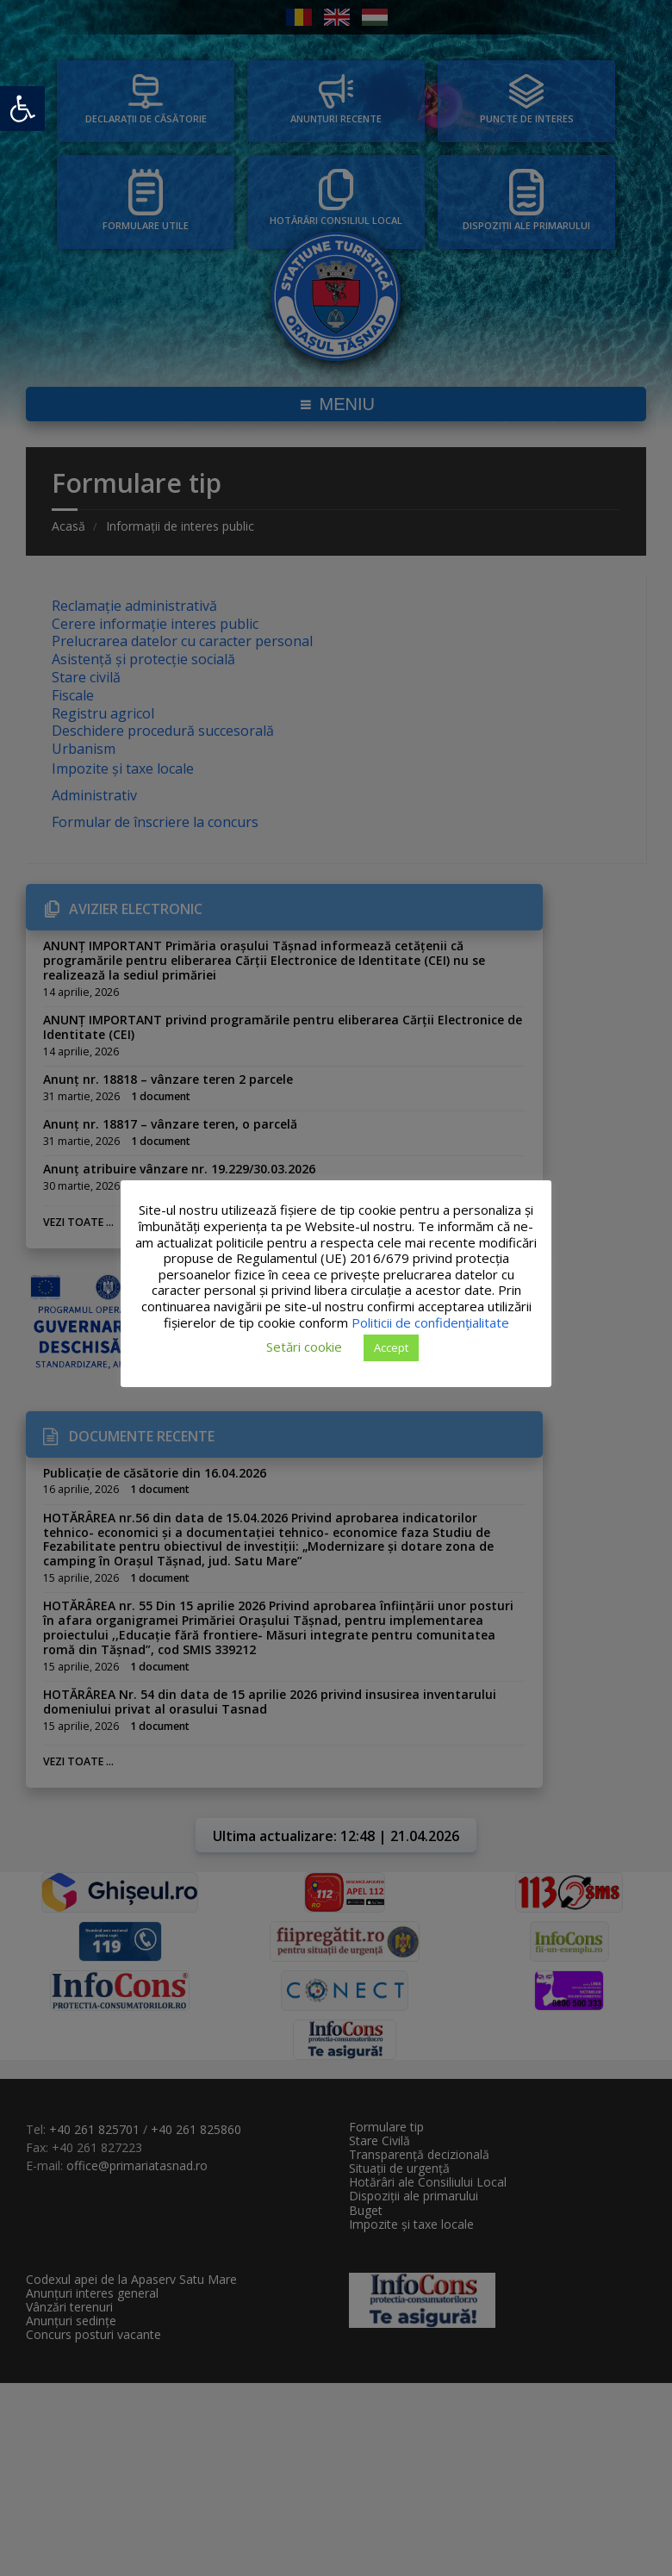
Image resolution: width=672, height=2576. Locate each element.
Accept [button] (391, 1347)
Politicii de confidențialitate (430, 1322)
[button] (22, 108)
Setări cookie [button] (304, 1346)
